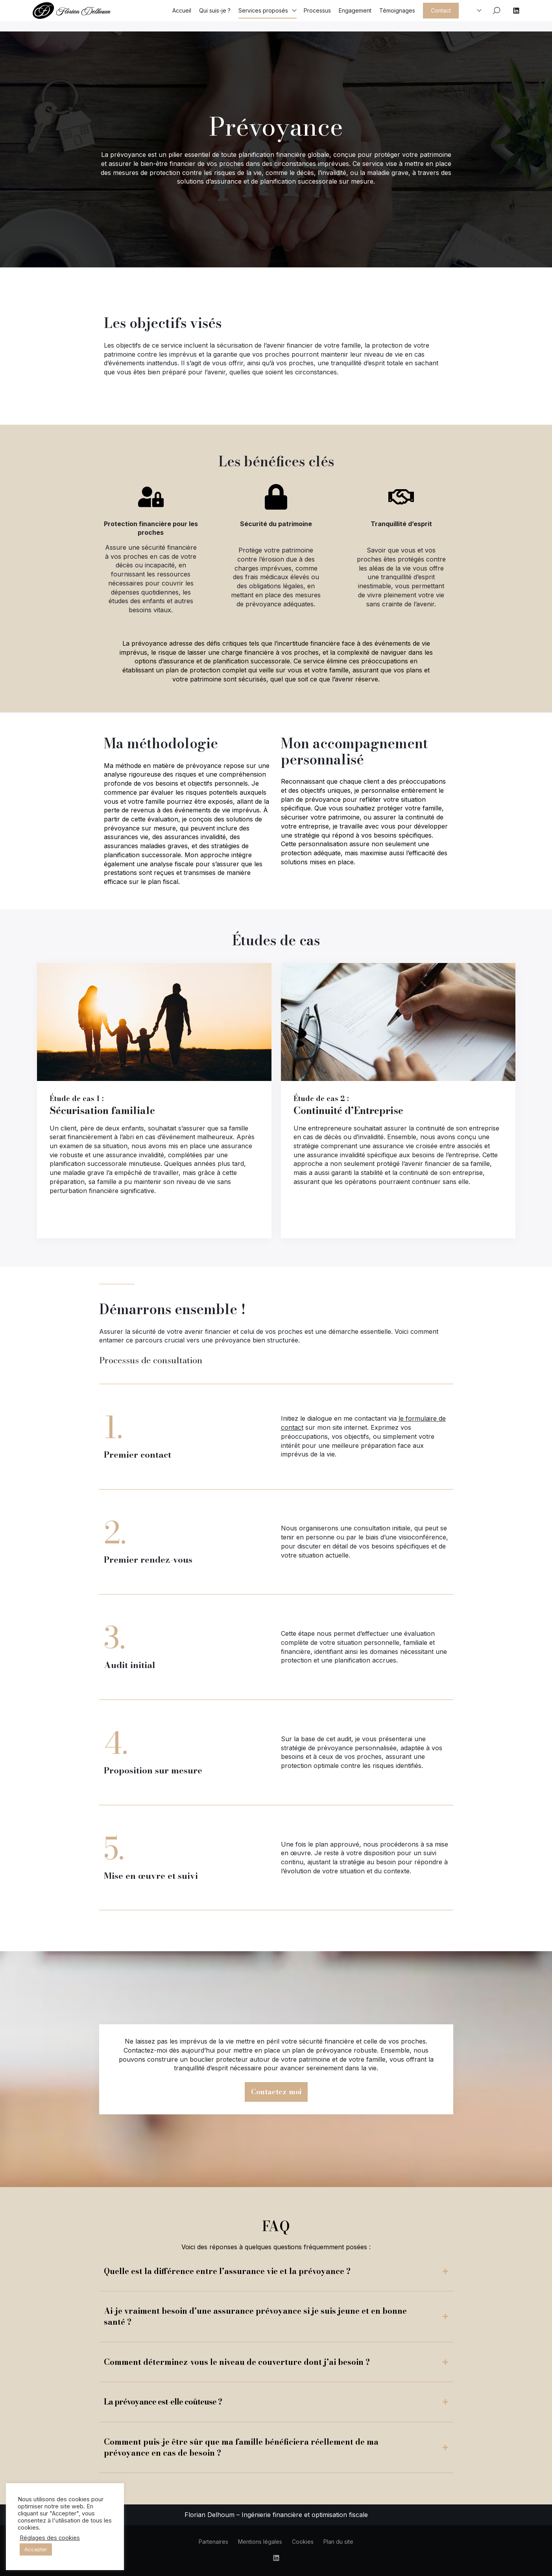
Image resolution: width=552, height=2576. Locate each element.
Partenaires (213, 2541)
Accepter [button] (35, 2549)
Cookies (303, 2541)
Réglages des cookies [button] (50, 2537)
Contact (441, 15)
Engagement (355, 15)
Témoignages (397, 15)
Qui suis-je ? (215, 15)
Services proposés (263, 15)
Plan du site (338, 2541)
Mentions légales (260, 2541)
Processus (317, 15)
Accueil (181, 15)
